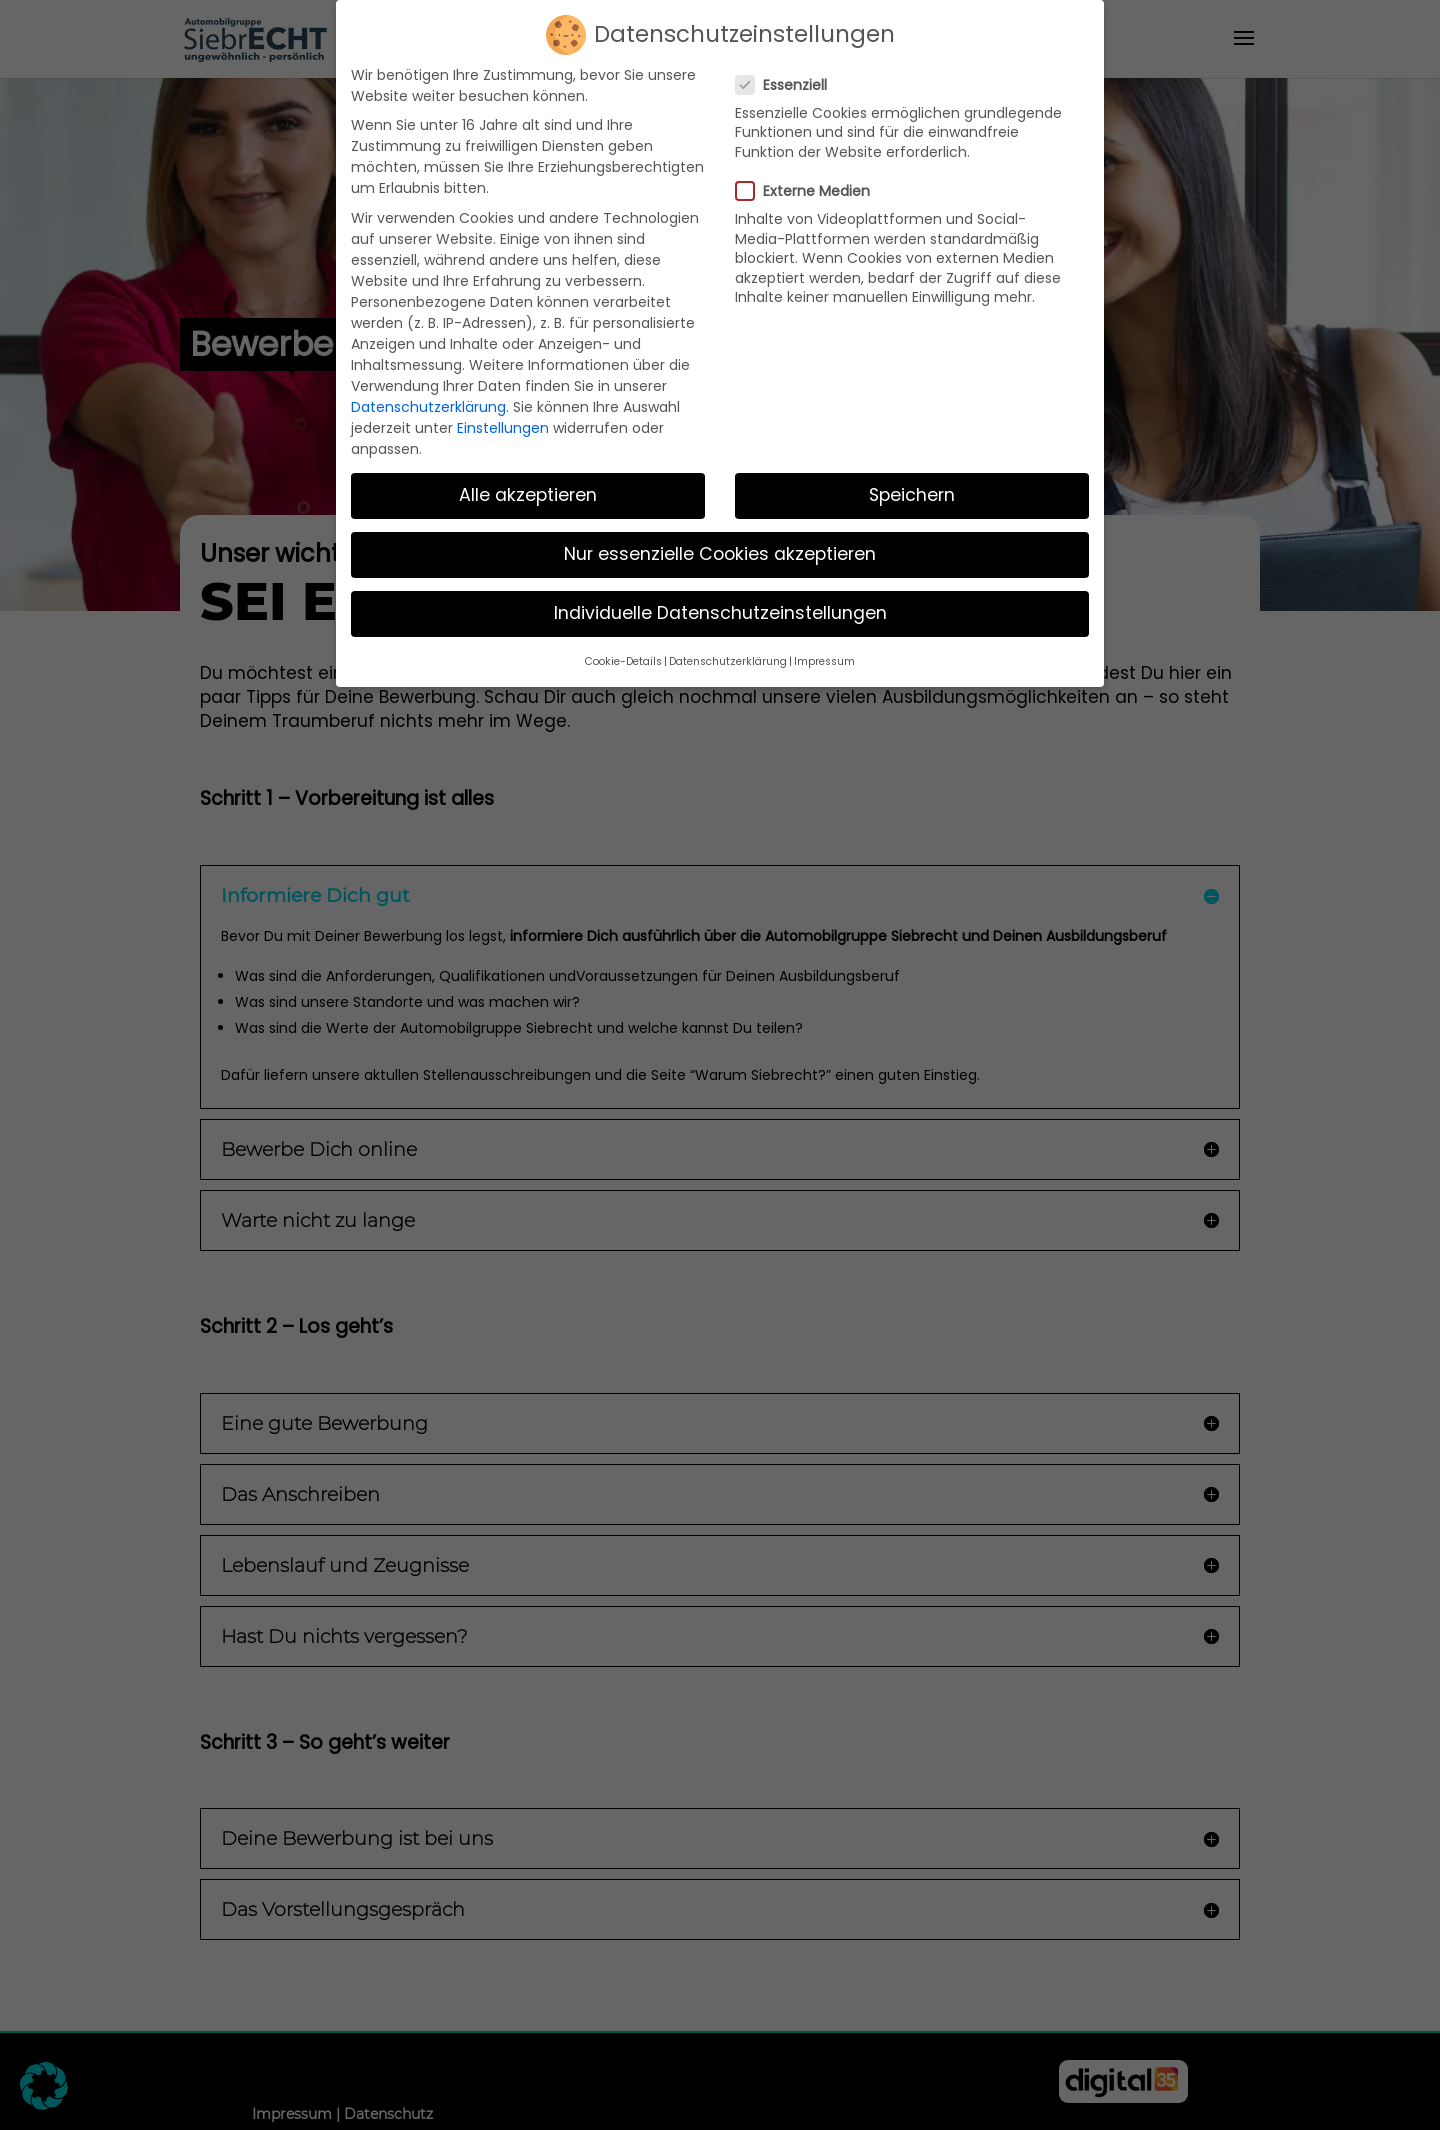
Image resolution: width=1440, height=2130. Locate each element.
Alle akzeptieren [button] (528, 484)
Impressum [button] (824, 649)
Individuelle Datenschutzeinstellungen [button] (720, 602)
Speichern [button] (912, 484)
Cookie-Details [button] (623, 649)
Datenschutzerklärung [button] (728, 649)
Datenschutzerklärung (428, 395)
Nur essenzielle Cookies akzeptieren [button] (720, 543)
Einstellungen (503, 416)
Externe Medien (811, 180)
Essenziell (789, 73)
